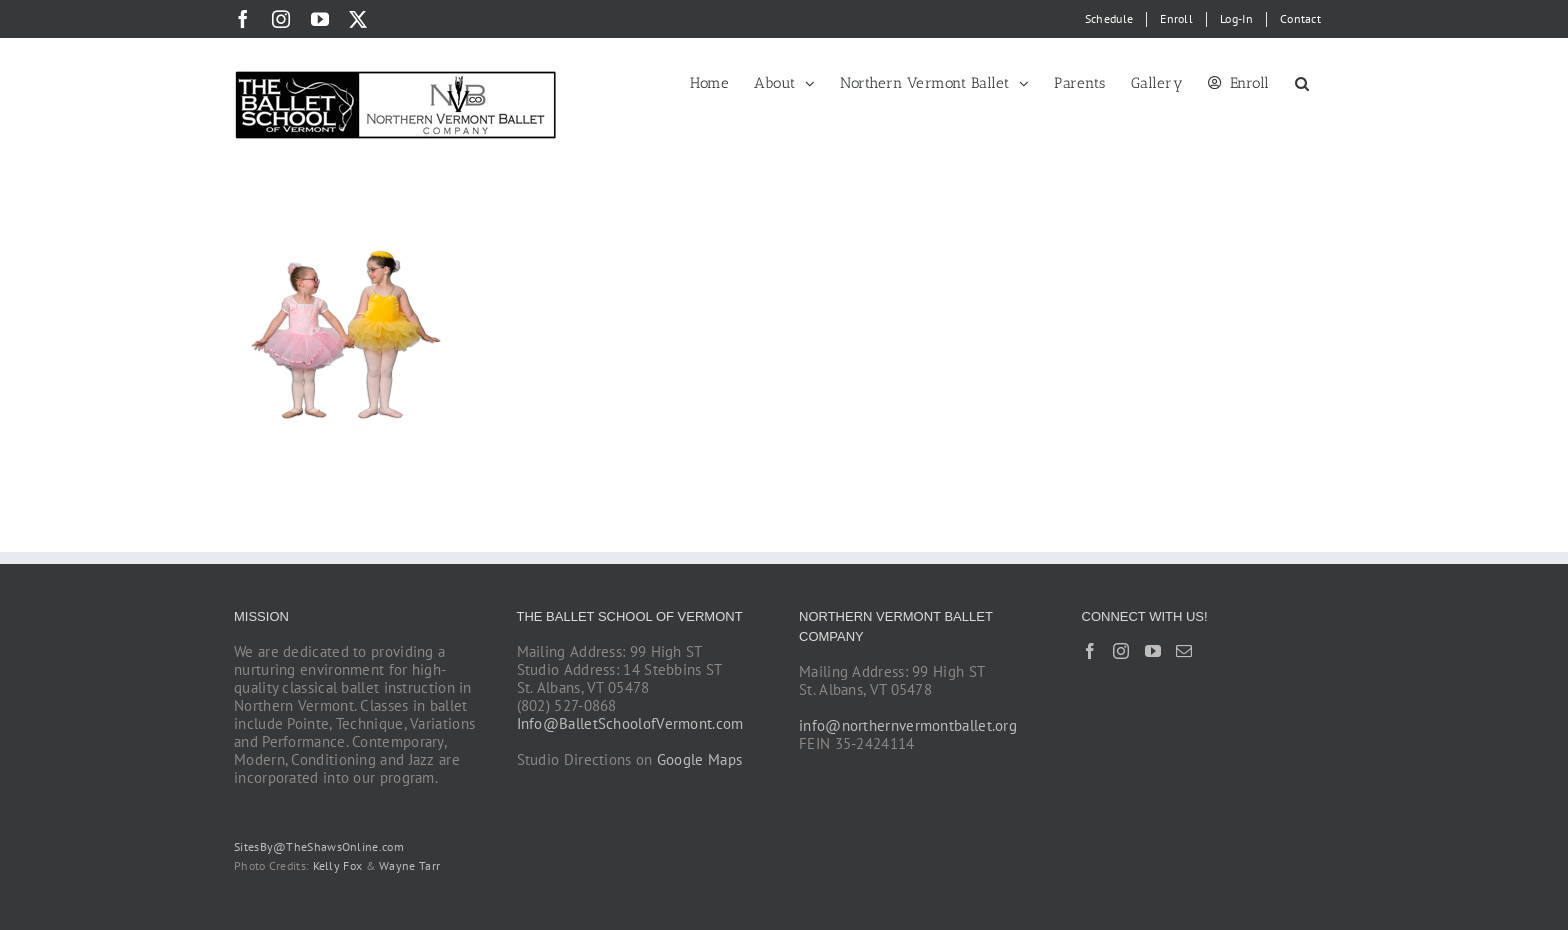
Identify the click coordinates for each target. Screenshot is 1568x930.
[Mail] (1184, 651)
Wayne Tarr (409, 865)
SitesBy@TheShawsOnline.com (319, 846)
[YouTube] (1153, 651)
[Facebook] (1090, 651)
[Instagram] (1121, 651)
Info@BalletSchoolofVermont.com (630, 723)
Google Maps (699, 759)
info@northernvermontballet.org (908, 725)
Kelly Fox (338, 865)
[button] (1302, 82)
